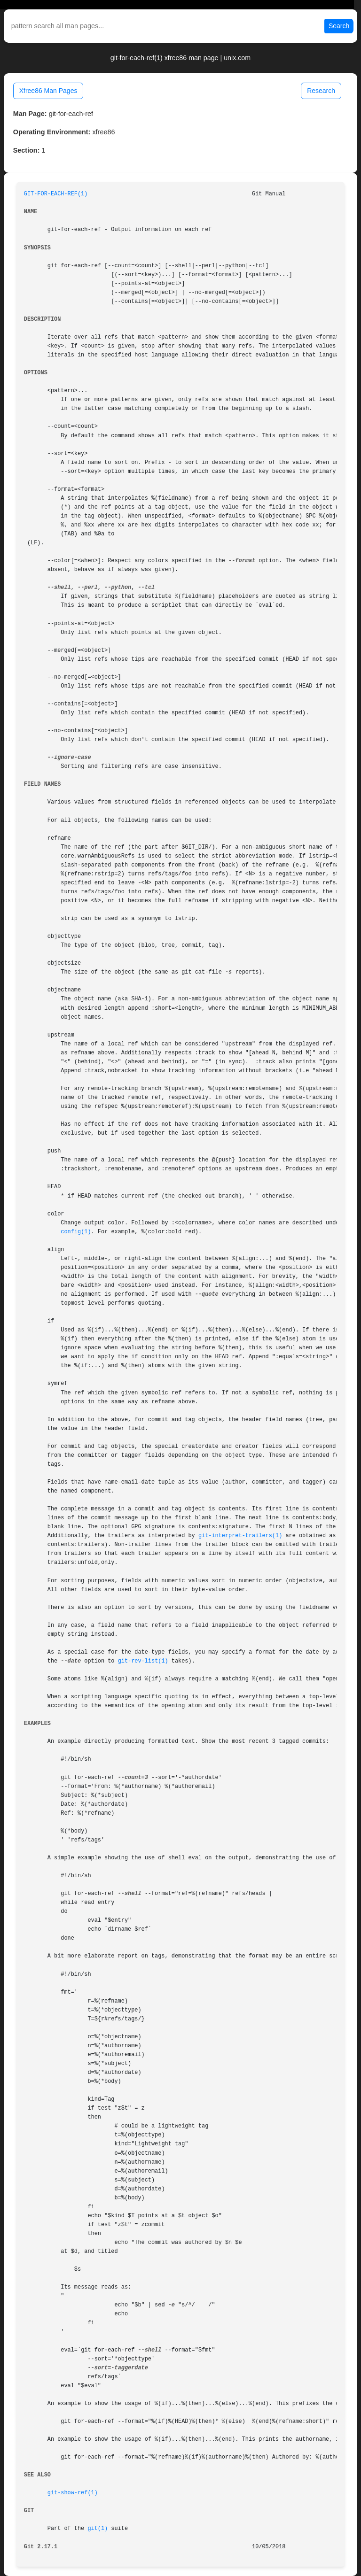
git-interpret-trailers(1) (240, 1535)
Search (339, 26)
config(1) (76, 1232)
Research (321, 90)
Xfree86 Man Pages (48, 90)
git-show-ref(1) (72, 2493)
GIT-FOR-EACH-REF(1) (56, 194)
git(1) (97, 2528)
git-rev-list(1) (143, 1661)
